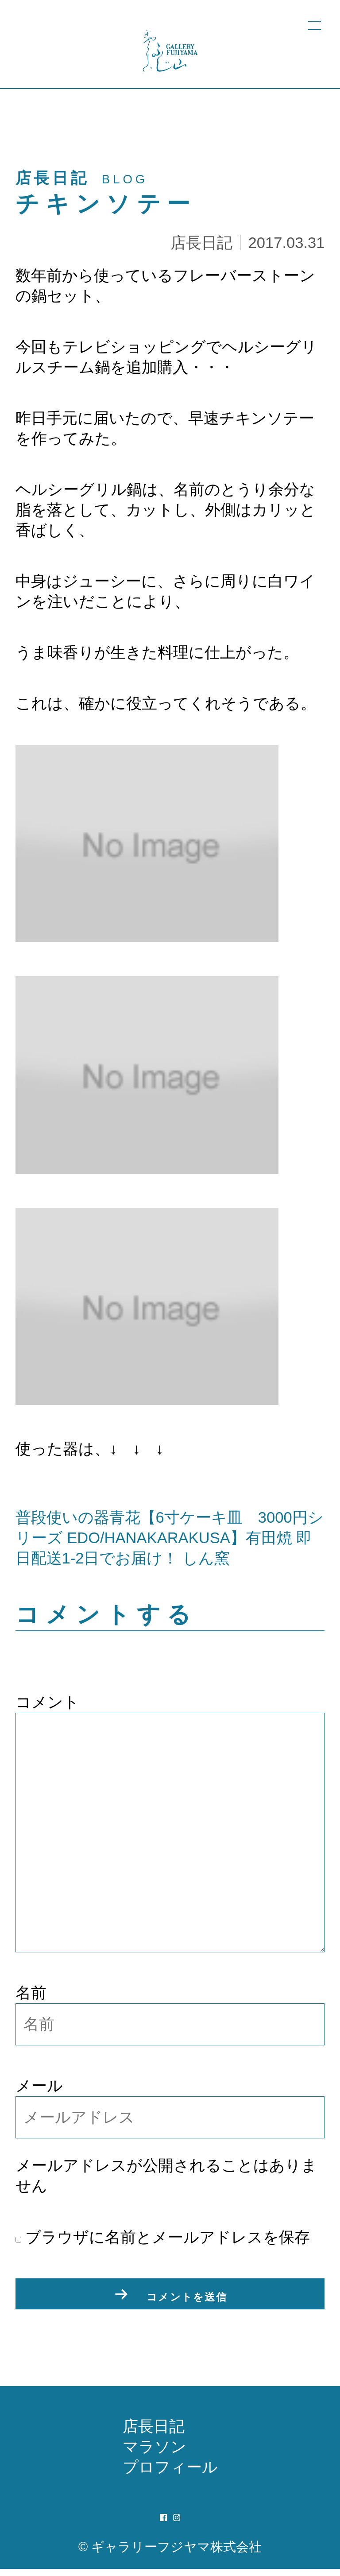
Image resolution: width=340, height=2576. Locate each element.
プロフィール (170, 2474)
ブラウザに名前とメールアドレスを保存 (162, 2237)
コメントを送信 (186, 2297)
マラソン (154, 2453)
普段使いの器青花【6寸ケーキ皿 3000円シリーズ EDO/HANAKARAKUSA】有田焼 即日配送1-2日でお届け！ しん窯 (169, 1538)
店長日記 (201, 242)
